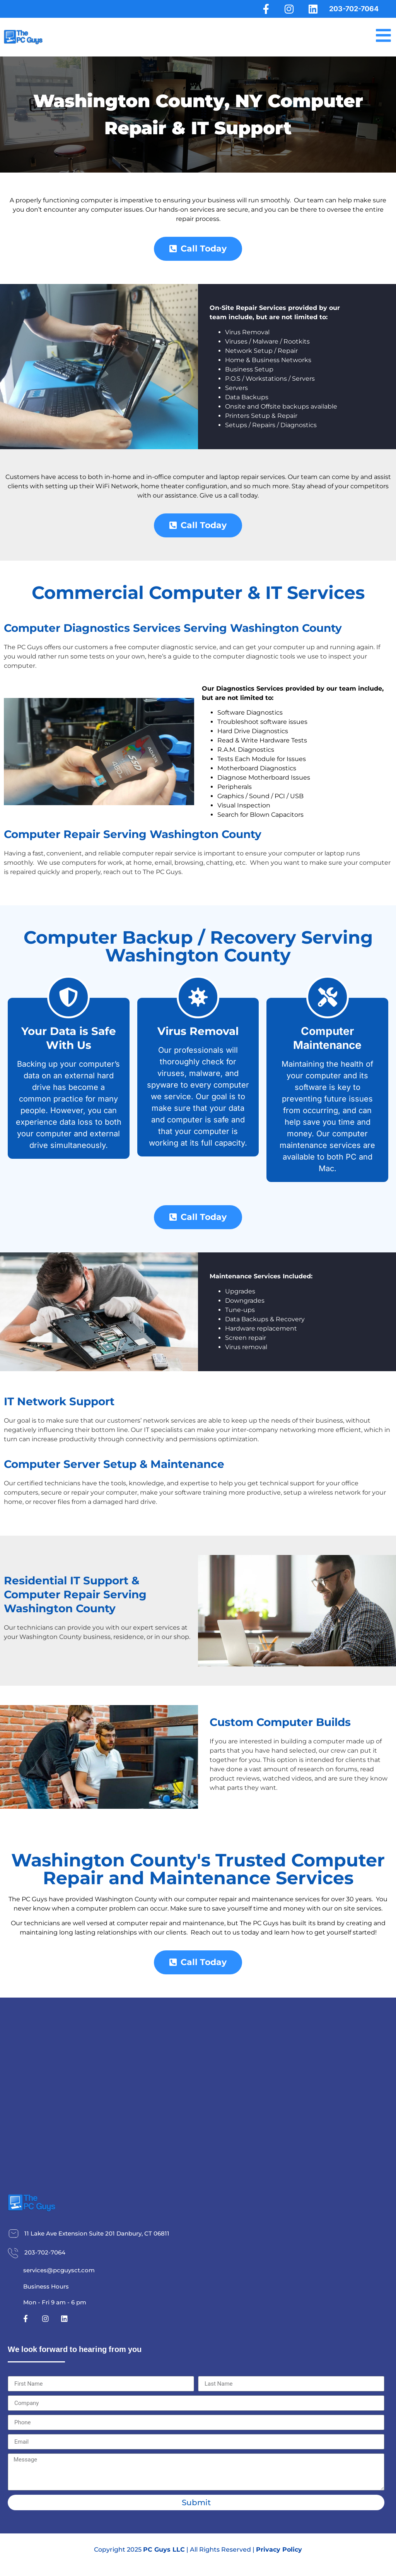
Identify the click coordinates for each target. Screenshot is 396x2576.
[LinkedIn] (312, 9)
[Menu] (382, 36)
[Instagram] (288, 9)
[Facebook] (264, 9)
